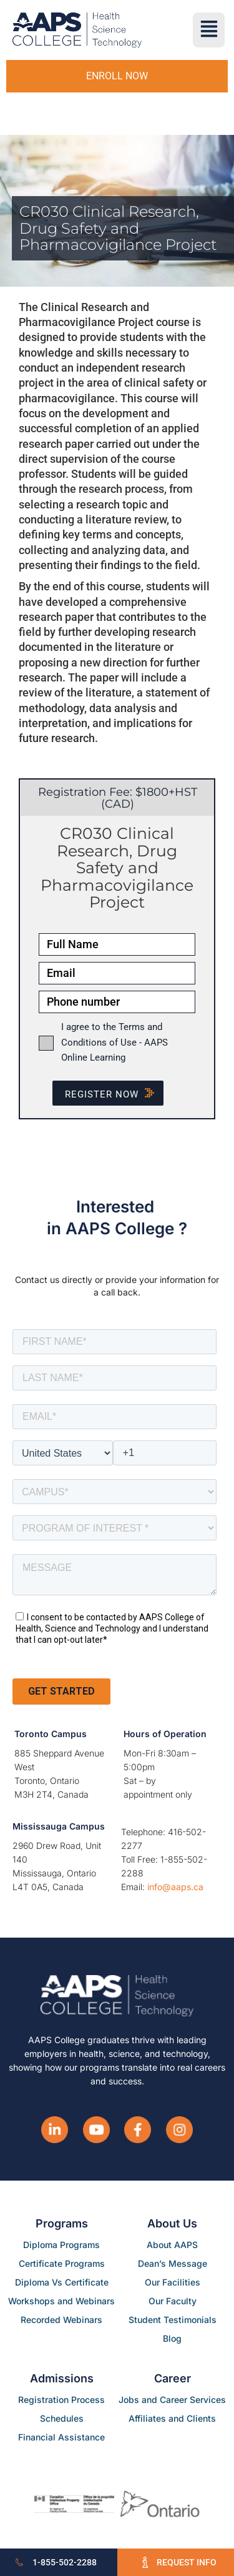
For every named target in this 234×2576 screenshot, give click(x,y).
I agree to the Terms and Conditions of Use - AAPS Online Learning (114, 1042)
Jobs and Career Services (172, 2399)
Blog (172, 2338)
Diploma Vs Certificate (62, 2282)
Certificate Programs (62, 2263)
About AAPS (172, 2244)
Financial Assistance (61, 2437)
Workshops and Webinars (61, 2301)
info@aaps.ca (175, 1886)
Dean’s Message (172, 2263)
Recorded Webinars (61, 2319)
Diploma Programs (61, 2244)
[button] (209, 29)
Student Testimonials (173, 2319)
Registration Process (61, 2399)
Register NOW (114, 1094)
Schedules (62, 2418)
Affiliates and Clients (172, 2418)
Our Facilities (172, 2282)
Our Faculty (173, 2301)
